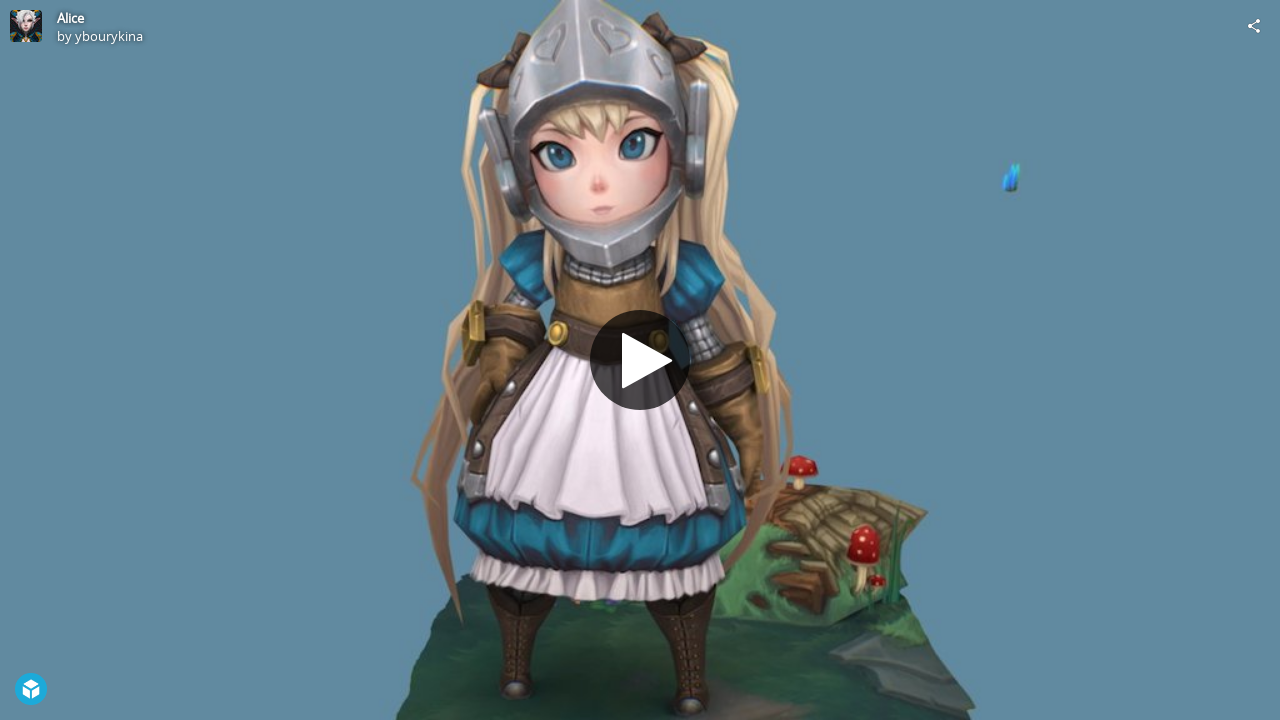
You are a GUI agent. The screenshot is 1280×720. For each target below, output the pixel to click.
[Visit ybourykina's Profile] (26, 26)
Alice (70, 18)
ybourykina (109, 36)
